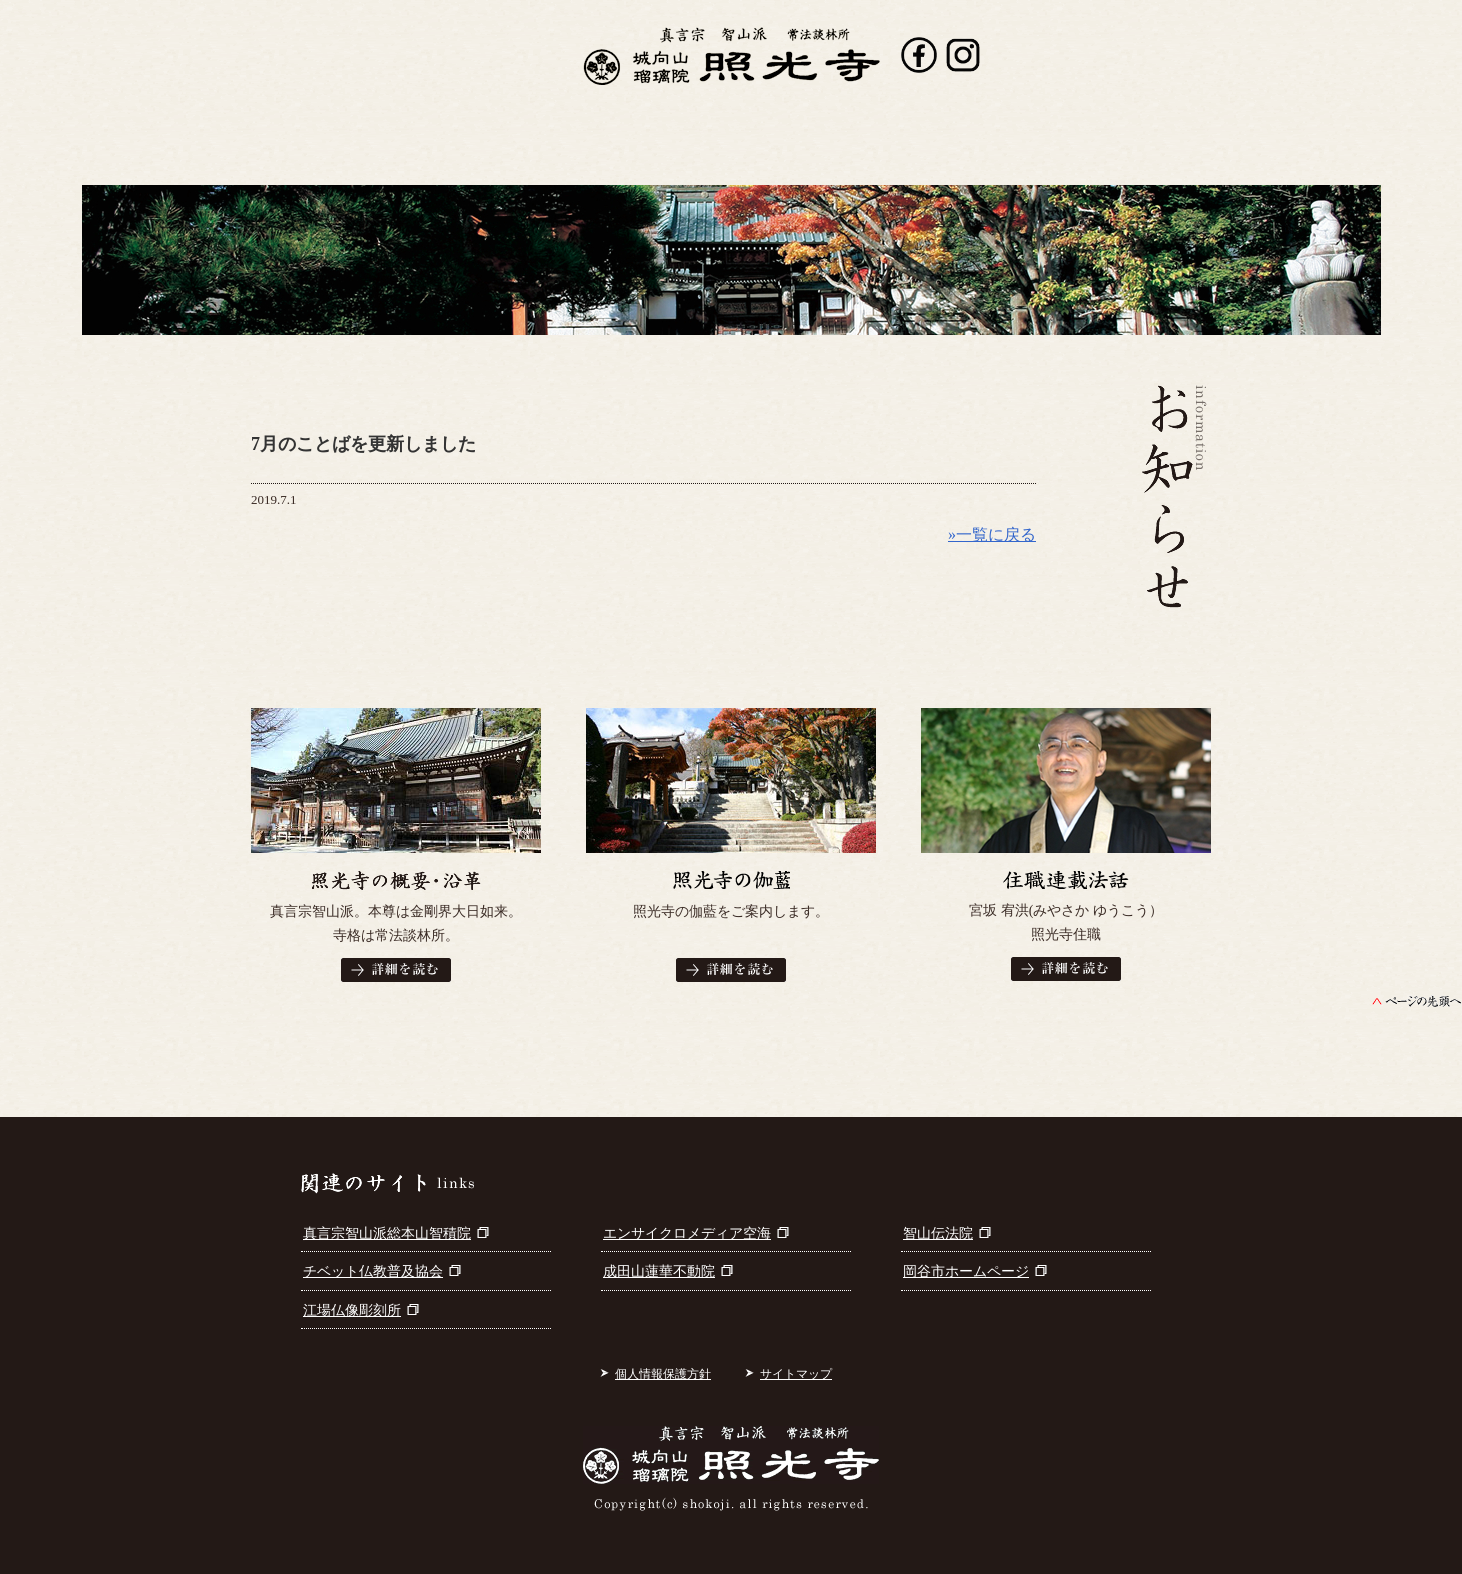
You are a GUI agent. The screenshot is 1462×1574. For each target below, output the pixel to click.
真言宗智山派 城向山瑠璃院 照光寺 (731, 56)
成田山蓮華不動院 (668, 1271)
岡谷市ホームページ (975, 1271)
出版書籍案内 (659, 155)
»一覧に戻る (992, 534)
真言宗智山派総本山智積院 (396, 1233)
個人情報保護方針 (663, 1374)
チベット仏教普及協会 (382, 1271)
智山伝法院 (947, 1233)
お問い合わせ (1126, 155)
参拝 (967, 155)
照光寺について (344, 155)
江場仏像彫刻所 (361, 1310)
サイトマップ (796, 1374)
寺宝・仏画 (818, 155)
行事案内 (506, 155)
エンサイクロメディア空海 (696, 1233)
